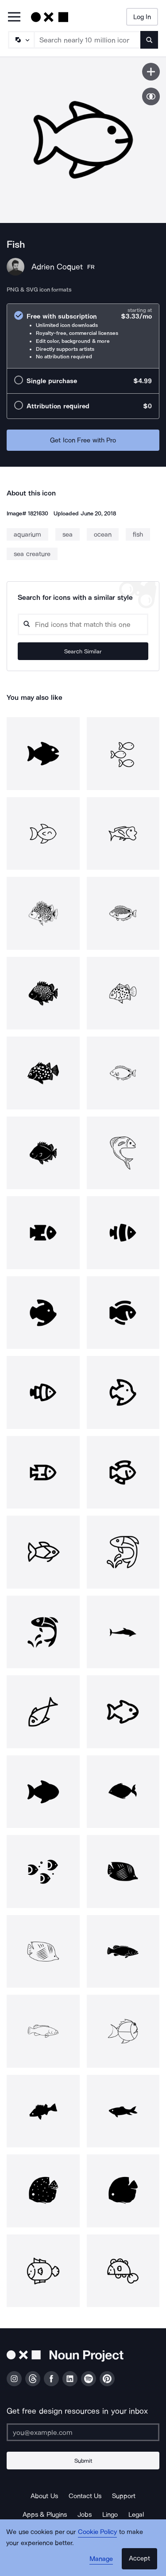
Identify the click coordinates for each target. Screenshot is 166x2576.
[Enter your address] (83, 2432)
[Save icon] (151, 72)
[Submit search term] (149, 40)
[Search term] (87, 40)
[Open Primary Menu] (14, 17)
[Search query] (83, 624)
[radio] (83, 336)
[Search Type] (21, 40)
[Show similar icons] (151, 96)
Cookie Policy (97, 2532)
